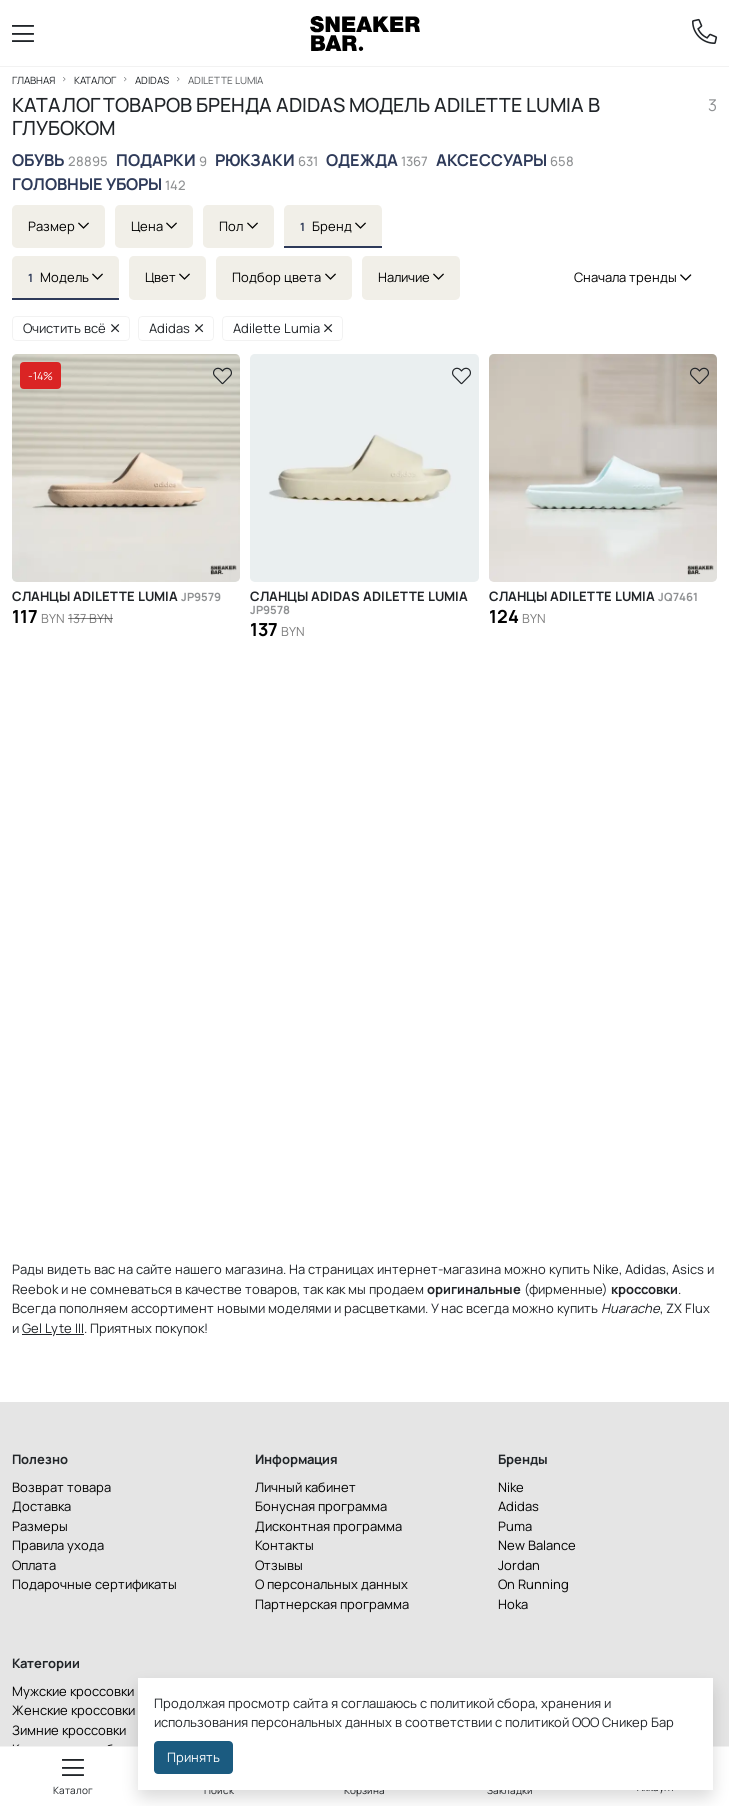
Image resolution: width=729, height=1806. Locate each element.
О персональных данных (331, 1584)
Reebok (35, 1289)
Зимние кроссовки (69, 1730)
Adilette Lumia (283, 328)
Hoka (513, 1604)
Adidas (152, 80)
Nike (511, 1487)
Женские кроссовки (73, 1710)
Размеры (40, 1526)
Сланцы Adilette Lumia (116, 596)
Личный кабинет (305, 1487)
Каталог (95, 80)
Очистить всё (71, 328)
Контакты (284, 1545)
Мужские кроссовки (73, 1691)
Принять (193, 1757)
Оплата (34, 1565)
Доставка (41, 1506)
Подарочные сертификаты (94, 1584)
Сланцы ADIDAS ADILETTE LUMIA (359, 603)
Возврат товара (61, 1487)
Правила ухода (58, 1545)
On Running (533, 1584)
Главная (33, 80)
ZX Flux (688, 1308)
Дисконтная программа (328, 1526)
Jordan (519, 1565)
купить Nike (584, 1269)
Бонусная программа (321, 1506)
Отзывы (279, 1565)
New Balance (537, 1545)
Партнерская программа (332, 1604)
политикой (537, 1722)
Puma (515, 1526)
